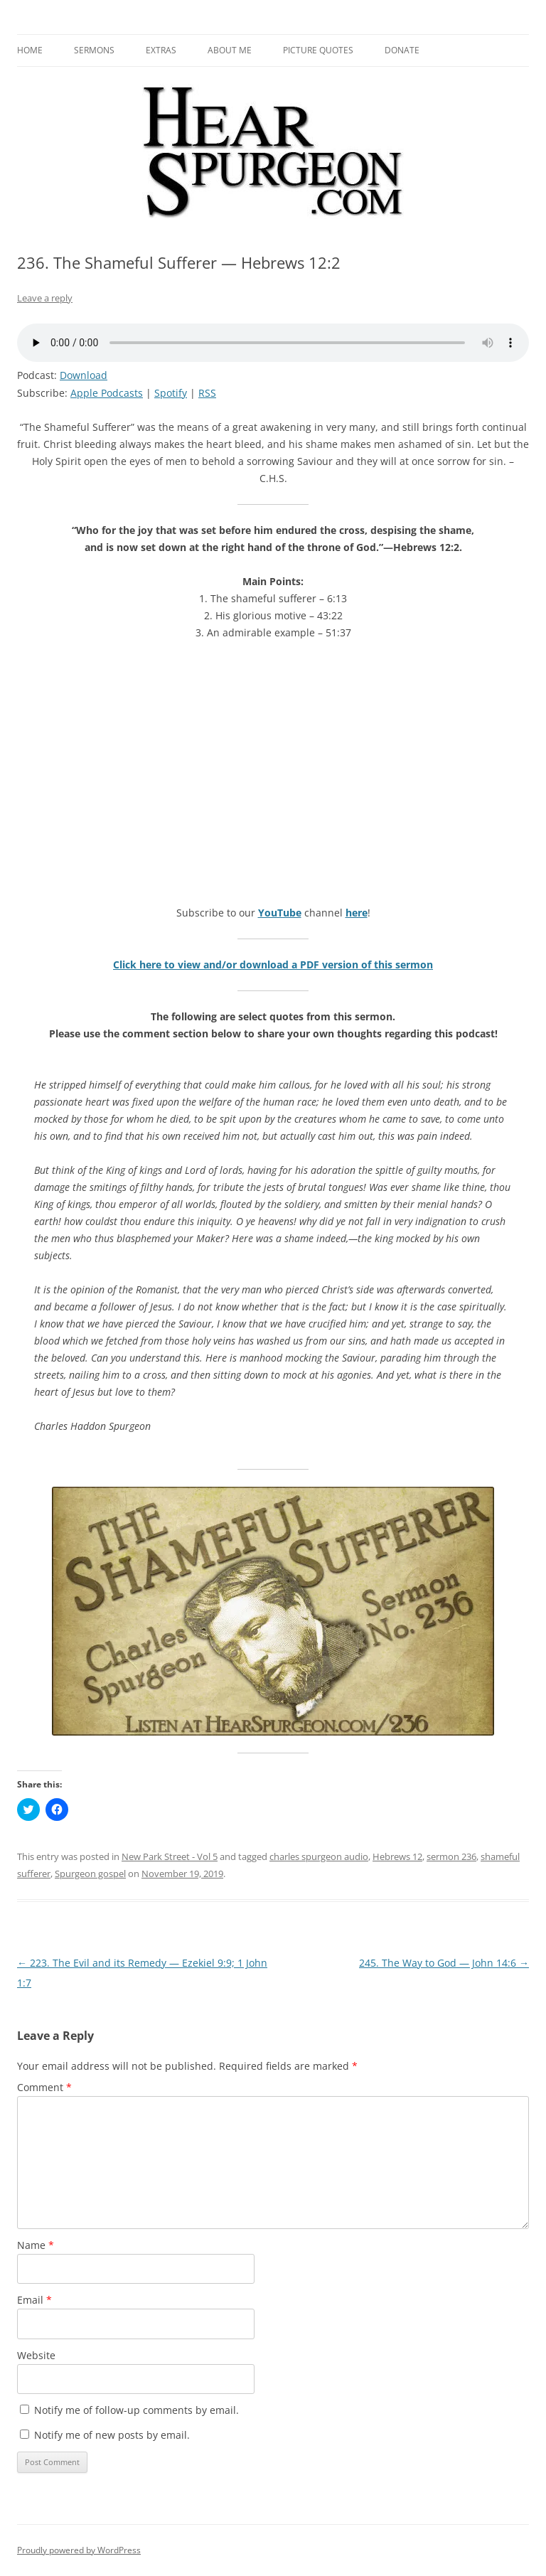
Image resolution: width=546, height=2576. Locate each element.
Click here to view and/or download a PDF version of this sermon (273, 964)
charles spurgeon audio (318, 1856)
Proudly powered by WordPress (79, 2550)
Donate (402, 50)
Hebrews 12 (397, 1856)
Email (34, 2300)
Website (36, 2355)
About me (230, 50)
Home (30, 50)
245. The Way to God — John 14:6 (444, 1963)
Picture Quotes (318, 50)
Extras (161, 50)
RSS (207, 393)
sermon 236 (451, 1856)
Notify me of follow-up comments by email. (136, 2410)
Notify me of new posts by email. (112, 2435)
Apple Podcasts (106, 393)
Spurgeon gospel (90, 1873)
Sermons (94, 50)
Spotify (170, 393)
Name (35, 2245)
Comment (44, 2087)
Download (83, 375)
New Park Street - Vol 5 (170, 1856)
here (357, 912)
